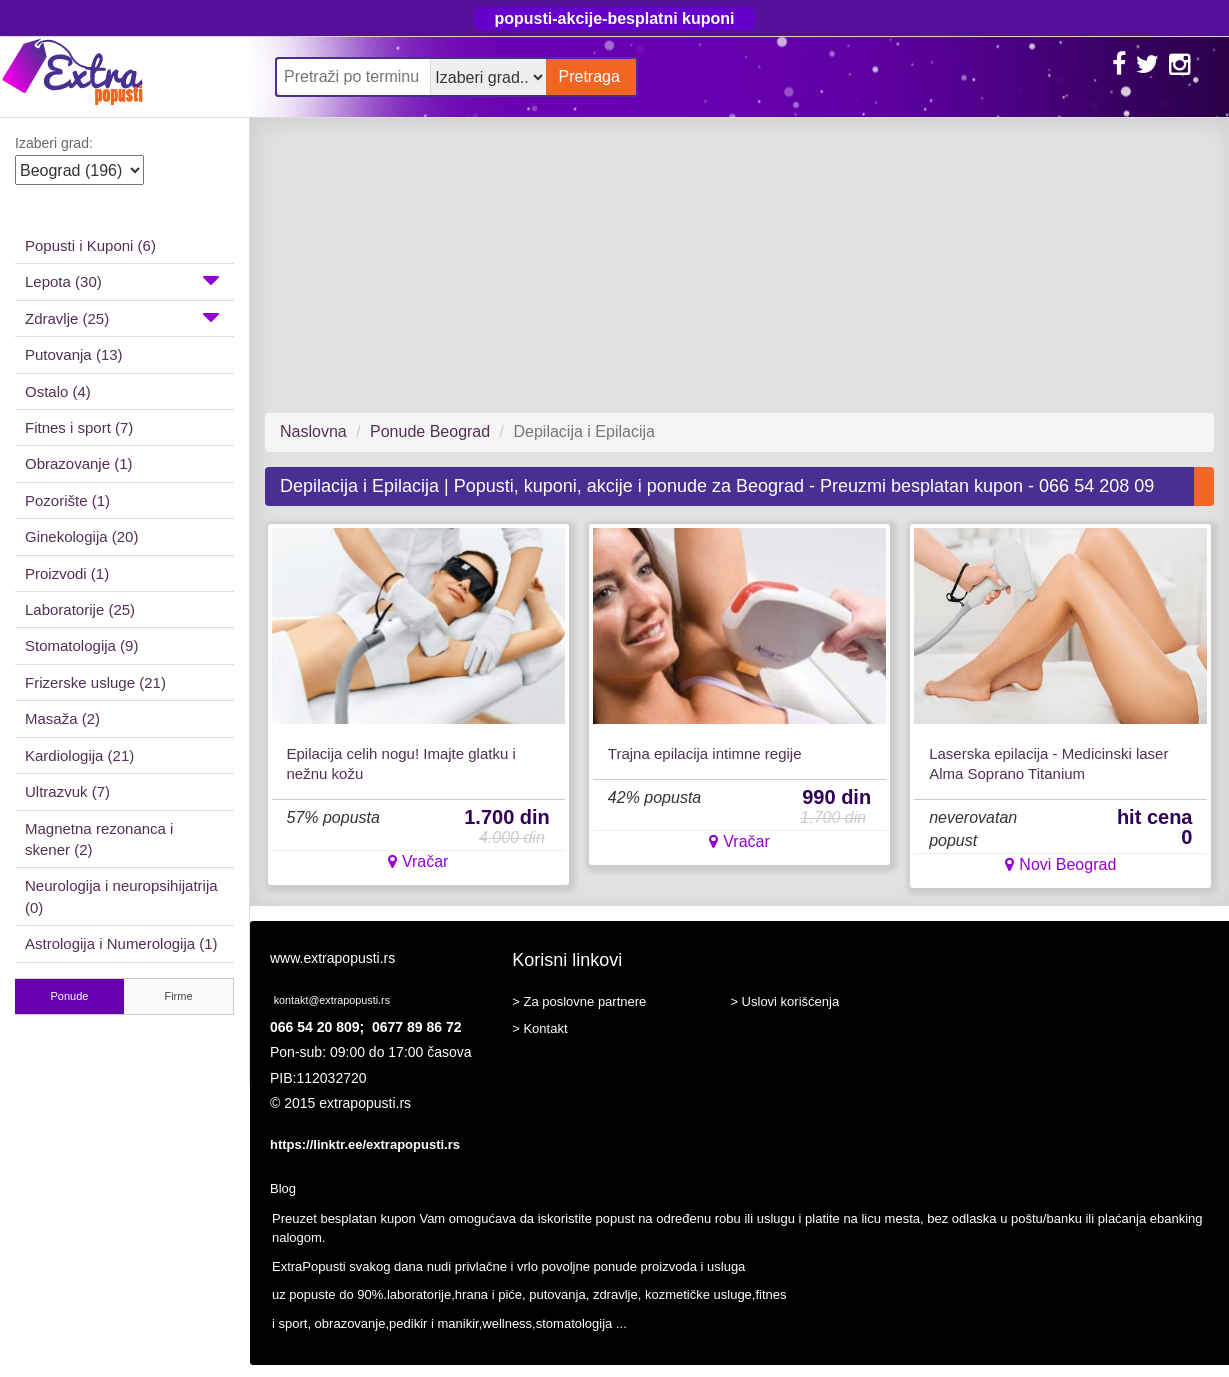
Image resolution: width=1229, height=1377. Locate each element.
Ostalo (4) (58, 391)
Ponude (70, 996)
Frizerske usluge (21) (95, 682)
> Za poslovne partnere (579, 1001)
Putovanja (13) (74, 354)
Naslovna (313, 431)
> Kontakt (539, 1028)
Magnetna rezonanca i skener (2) (99, 839)
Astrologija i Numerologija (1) (121, 943)
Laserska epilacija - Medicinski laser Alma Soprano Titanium (1048, 763)
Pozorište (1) (67, 500)
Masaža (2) (62, 718)
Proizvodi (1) (67, 573)
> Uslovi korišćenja (784, 1001)
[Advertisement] (732, 265)
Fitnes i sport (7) (79, 427)
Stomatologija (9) (81, 645)
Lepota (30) (122, 280)
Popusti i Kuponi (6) (90, 245)
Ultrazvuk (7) (67, 791)
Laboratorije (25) (80, 609)
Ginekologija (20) (81, 536)
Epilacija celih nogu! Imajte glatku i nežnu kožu (401, 763)
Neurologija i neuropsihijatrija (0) (121, 896)
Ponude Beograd (430, 431)
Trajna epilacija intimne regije (705, 753)
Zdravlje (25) (122, 317)
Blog (283, 1188)
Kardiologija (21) (79, 755)
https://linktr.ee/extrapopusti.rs (365, 1144)
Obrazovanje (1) (79, 463)
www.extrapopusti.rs (332, 958)
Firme (178, 996)
